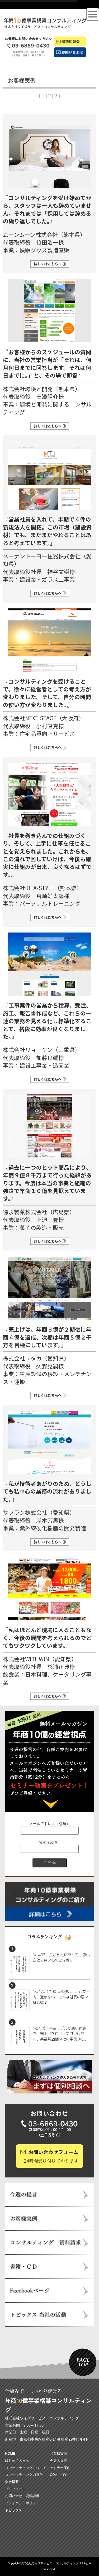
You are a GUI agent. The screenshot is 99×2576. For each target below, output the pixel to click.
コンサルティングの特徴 (24, 2475)
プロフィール (15, 2489)
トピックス (13, 2510)
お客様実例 (58, 2453)
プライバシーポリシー (22, 2503)
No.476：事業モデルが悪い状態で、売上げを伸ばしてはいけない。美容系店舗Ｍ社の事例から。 (60, 2033)
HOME (10, 2453)
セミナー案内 (60, 2468)
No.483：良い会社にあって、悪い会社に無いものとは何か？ (61, 1957)
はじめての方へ (17, 2461)
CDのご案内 (59, 2475)
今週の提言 (58, 2461)
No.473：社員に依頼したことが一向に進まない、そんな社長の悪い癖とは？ (61, 1997)
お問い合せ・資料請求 (22, 2496)
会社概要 (12, 2482)
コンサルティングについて (25, 2468)
